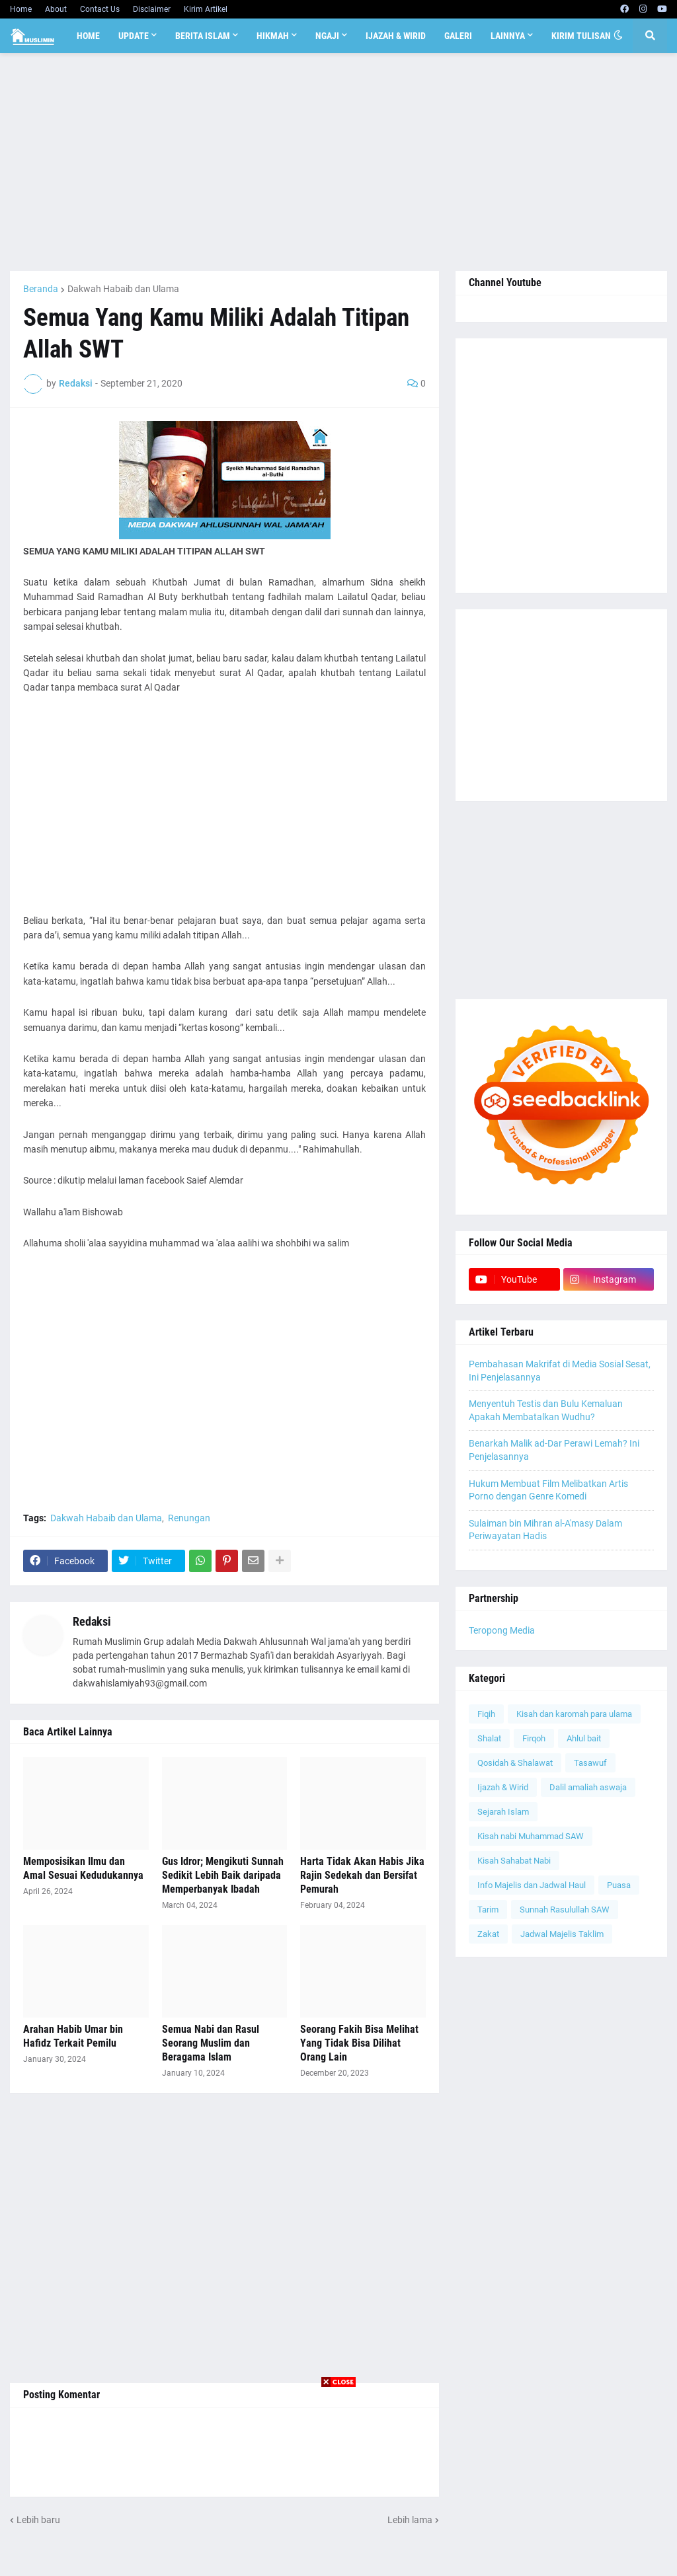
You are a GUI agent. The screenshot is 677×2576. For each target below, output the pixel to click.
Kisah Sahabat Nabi (514, 1861)
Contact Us (100, 9)
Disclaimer (152, 9)
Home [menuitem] (88, 35)
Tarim (487, 1909)
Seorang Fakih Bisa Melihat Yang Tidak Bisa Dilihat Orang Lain (359, 2043)
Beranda (40, 288)
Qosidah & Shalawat (515, 1763)
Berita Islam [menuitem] (202, 35)
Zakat (488, 1934)
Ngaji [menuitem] (327, 35)
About (56, 9)
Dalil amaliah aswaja (588, 1787)
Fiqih (486, 1714)
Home (21, 9)
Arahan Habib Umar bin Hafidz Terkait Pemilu (73, 2036)
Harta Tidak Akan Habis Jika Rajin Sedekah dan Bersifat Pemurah (362, 1875)
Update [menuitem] (133, 35)
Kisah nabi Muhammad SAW (530, 1836)
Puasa (619, 1885)
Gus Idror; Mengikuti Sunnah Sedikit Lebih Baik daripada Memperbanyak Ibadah (223, 1875)
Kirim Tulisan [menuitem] (581, 35)
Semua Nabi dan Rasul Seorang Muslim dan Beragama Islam (210, 2043)
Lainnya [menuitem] (508, 35)
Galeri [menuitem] (458, 35)
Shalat (489, 1738)
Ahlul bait (584, 1738)
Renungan (189, 1518)
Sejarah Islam (503, 1812)
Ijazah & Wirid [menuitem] (396, 35)
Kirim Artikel (205, 9)
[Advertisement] (338, 161)
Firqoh (533, 1738)
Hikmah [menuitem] (273, 35)
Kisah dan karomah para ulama (574, 1714)
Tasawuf (590, 1763)
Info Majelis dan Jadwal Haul (531, 1885)
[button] (618, 36)
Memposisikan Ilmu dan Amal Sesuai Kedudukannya (83, 1868)
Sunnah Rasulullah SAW (565, 1909)
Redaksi (92, 1621)
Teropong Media (502, 1630)
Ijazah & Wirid (502, 1787)
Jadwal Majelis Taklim (562, 1934)
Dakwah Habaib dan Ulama (123, 288)
